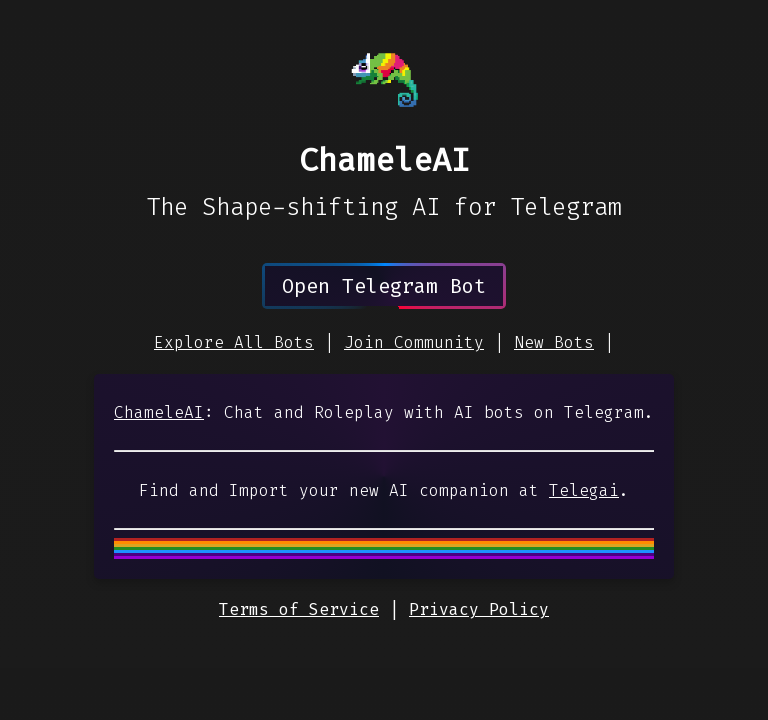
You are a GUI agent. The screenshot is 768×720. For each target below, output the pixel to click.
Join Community (414, 342)
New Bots (554, 342)
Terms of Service (299, 609)
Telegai (584, 490)
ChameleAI (159, 412)
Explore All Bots (234, 342)
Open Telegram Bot (384, 286)
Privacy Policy (479, 609)
